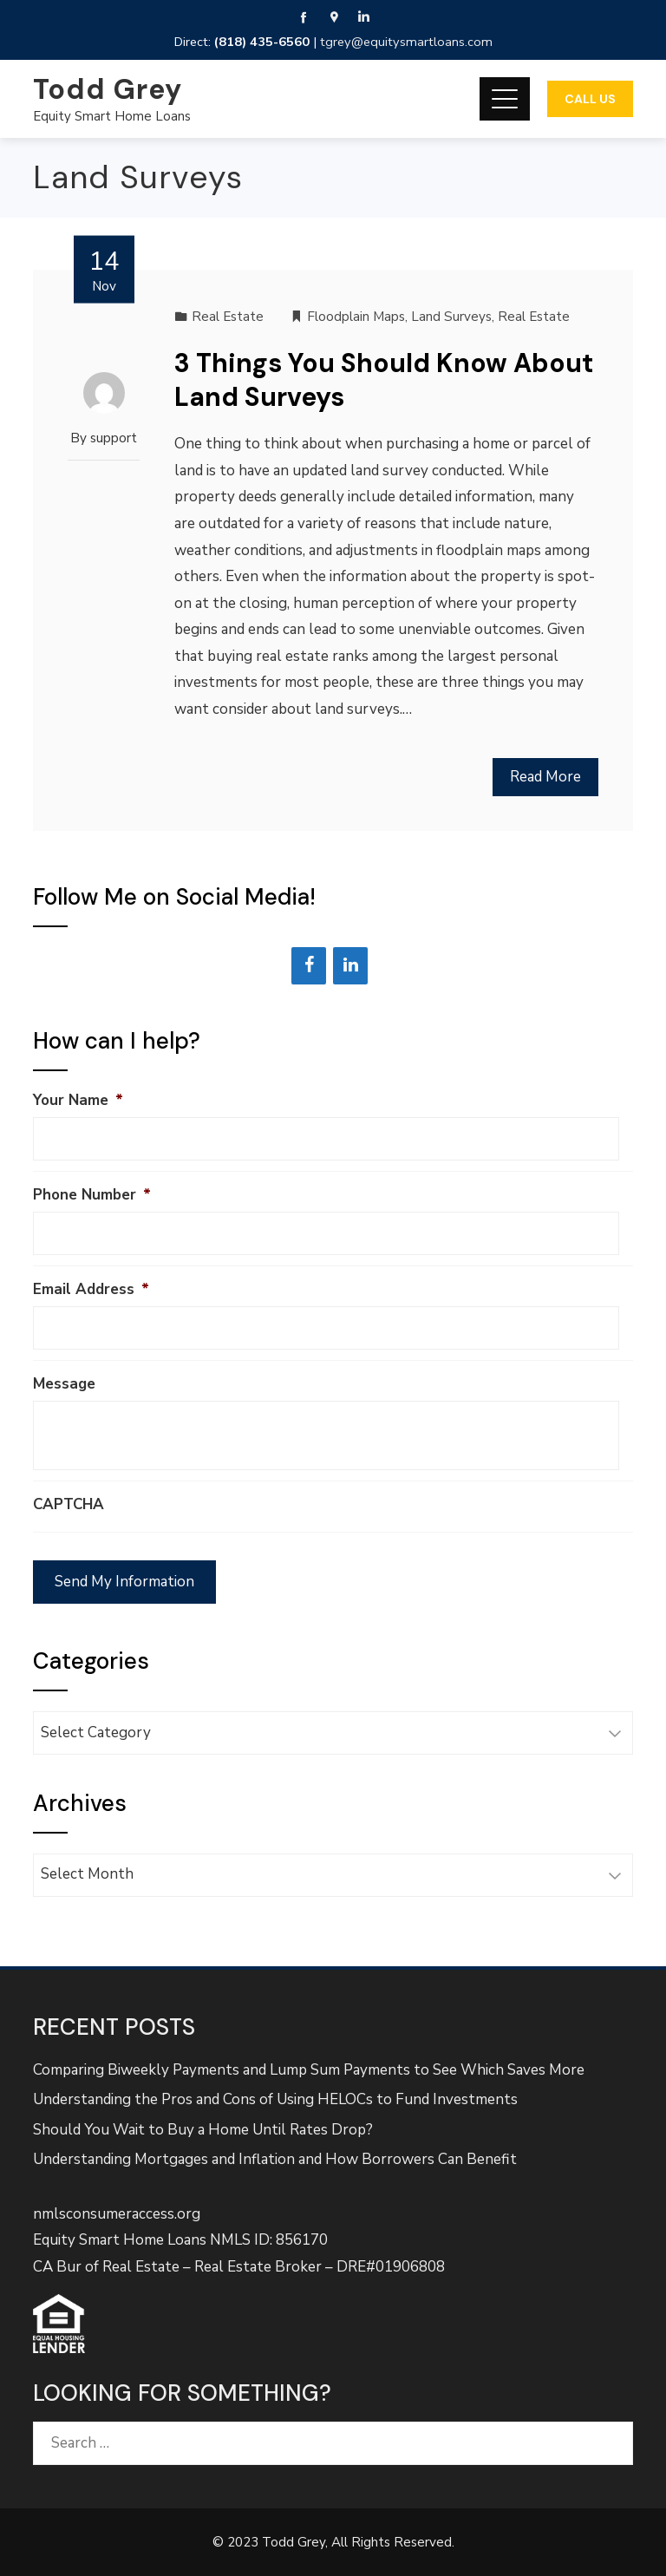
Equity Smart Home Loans (112, 116)
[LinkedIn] (350, 965)
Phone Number (92, 1195)
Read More (545, 777)
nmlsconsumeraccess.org (116, 2214)
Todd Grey (107, 89)
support (113, 438)
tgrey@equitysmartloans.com (406, 41)
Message (64, 1384)
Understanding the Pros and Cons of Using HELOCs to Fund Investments (275, 2099)
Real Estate (228, 316)
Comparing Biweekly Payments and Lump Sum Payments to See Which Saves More (308, 2070)
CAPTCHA (68, 1504)
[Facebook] (308, 965)
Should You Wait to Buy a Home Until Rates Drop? (203, 2130)
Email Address (91, 1289)
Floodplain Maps (356, 316)
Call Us (590, 99)
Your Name (78, 1100)
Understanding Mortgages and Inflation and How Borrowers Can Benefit (275, 2159)
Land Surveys (451, 316)
